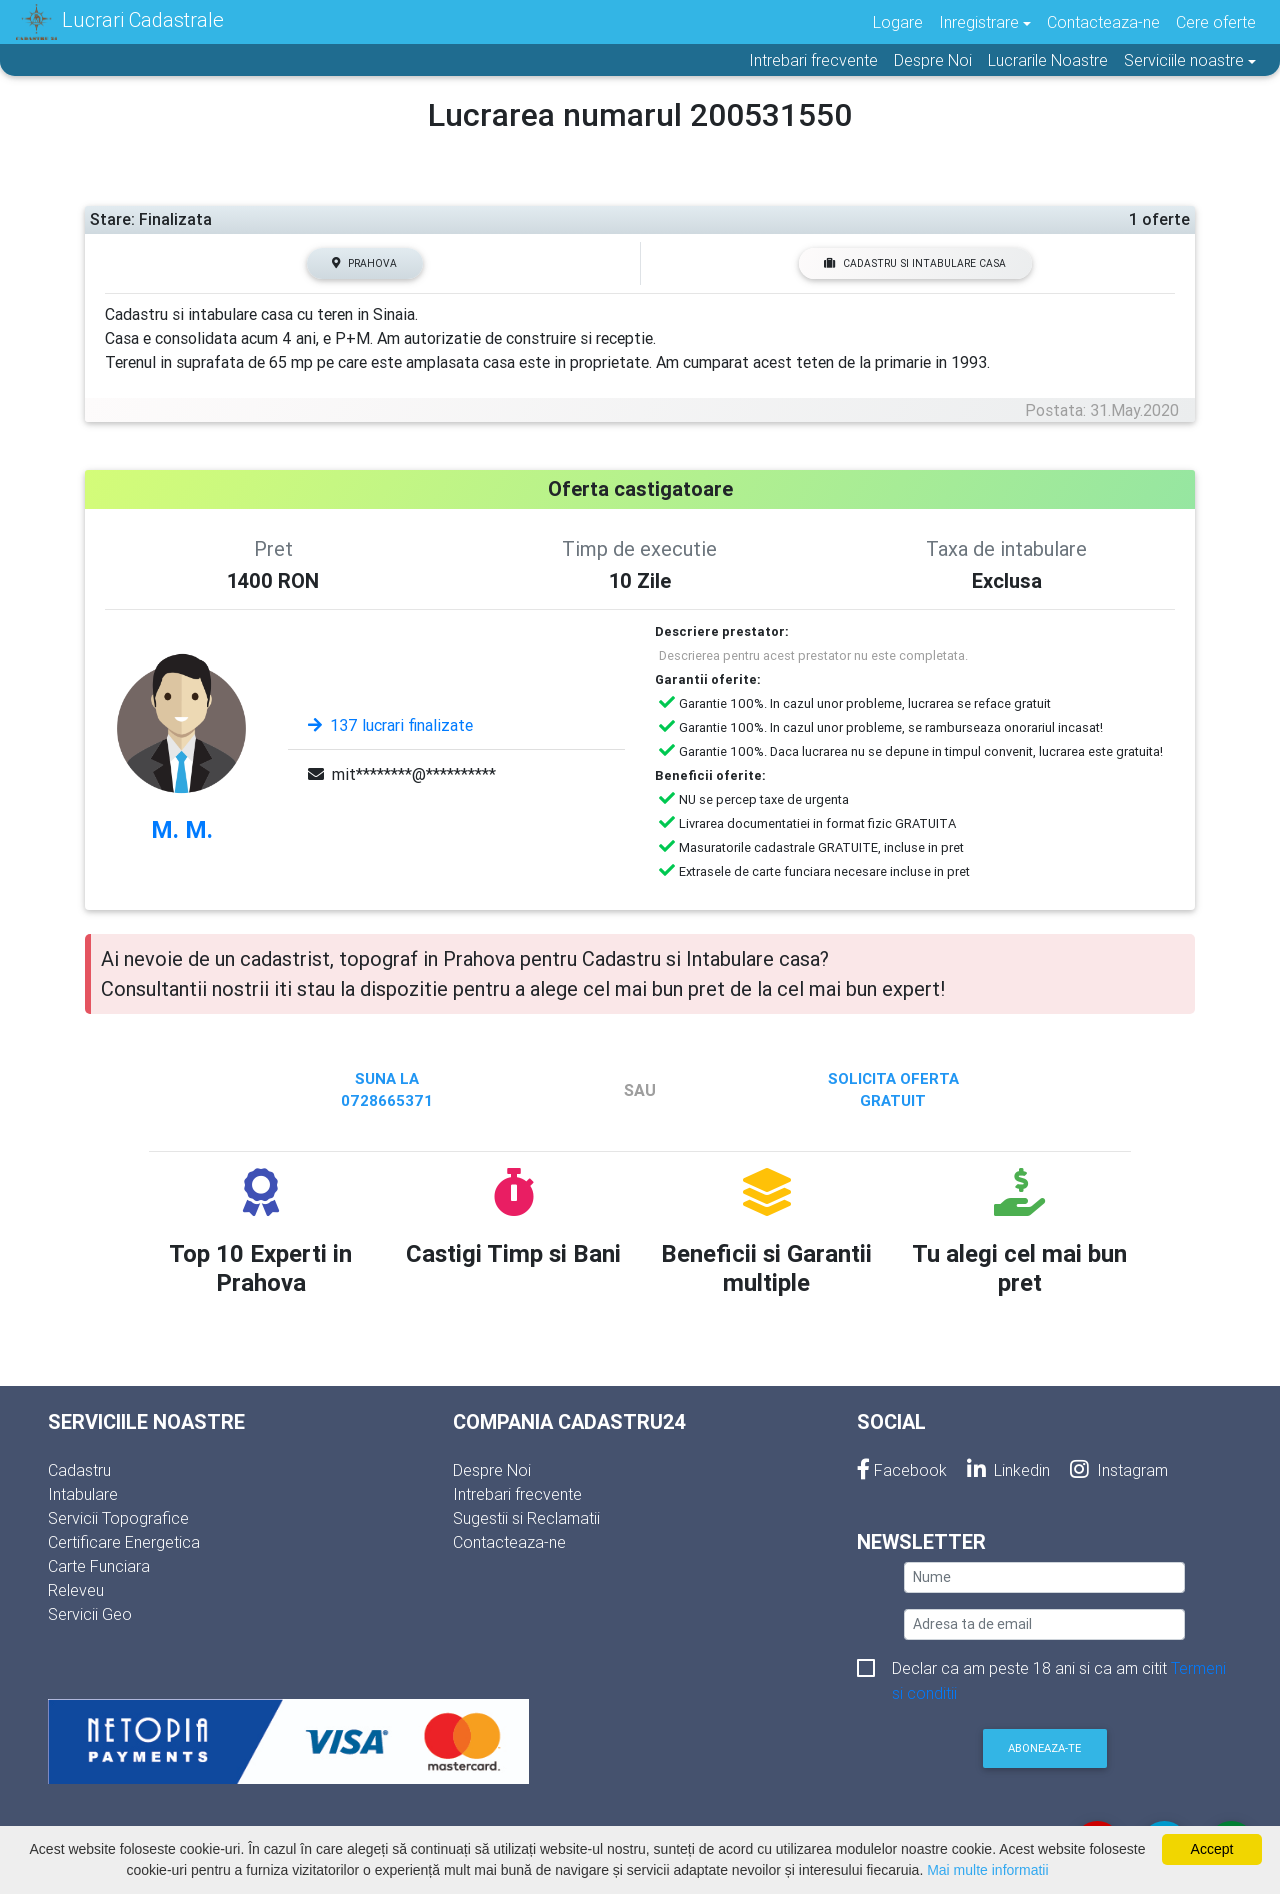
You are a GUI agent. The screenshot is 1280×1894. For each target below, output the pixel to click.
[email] (1044, 1624)
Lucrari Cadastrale (120, 22)
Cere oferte (1216, 22)
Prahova (364, 263)
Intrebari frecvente (813, 60)
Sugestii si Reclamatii (526, 1518)
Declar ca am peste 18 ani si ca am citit (1059, 1669)
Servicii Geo (90, 1614)
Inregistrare (979, 22)
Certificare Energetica (124, 1542)
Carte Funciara (99, 1566)
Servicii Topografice (118, 1518)
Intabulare (83, 1494)
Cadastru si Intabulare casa (915, 263)
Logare (898, 22)
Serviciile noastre (1184, 60)
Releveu (76, 1590)
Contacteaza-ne (1103, 22)
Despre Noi (933, 60)
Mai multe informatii (987, 1870)
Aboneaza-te (1044, 1748)
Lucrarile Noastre (1048, 60)
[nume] (1044, 1577)
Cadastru (79, 1470)
